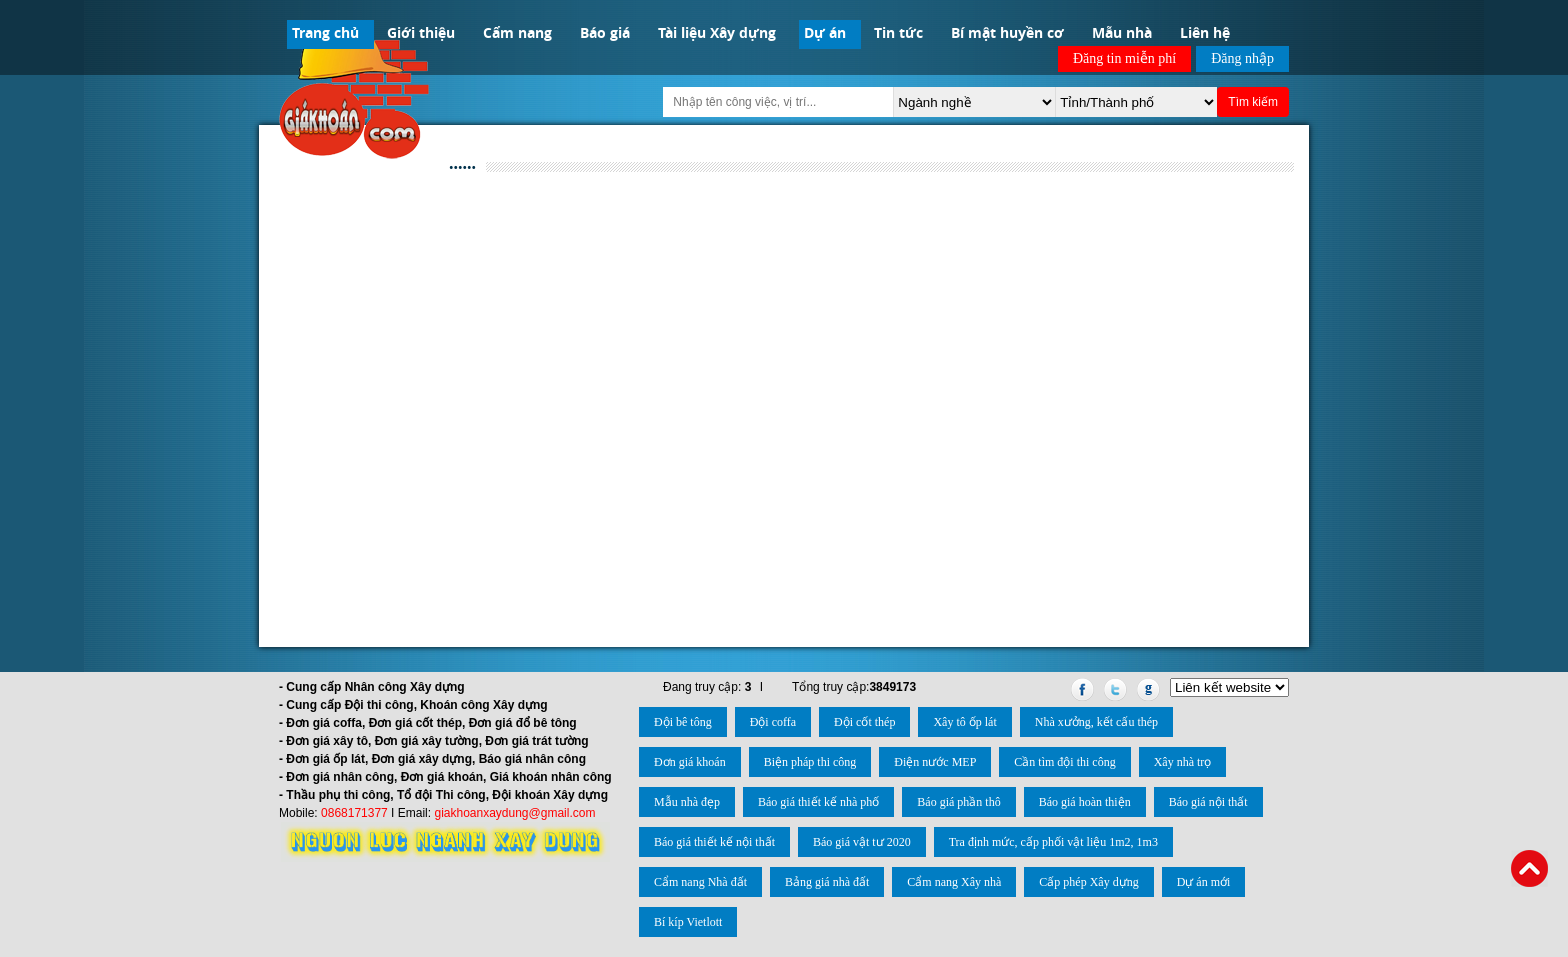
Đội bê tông (683, 722)
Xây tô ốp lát (964, 722)
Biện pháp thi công (810, 762)
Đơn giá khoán (690, 762)
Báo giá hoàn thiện (1085, 802)
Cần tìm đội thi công (1064, 762)
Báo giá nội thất (1208, 802)
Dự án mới (1204, 882)
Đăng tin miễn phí (1124, 58)
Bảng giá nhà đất (827, 882)
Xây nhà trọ (1183, 762)
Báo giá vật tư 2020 (862, 842)
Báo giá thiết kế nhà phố (818, 802)
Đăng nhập (1242, 58)
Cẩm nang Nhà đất (700, 882)
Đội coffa (773, 722)
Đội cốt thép (864, 722)
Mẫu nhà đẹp (687, 802)
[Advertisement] (784, 342)
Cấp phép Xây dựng (1088, 882)
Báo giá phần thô (958, 802)
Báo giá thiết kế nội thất (714, 842)
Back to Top (1529, 868)
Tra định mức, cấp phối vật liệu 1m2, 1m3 (1053, 842)
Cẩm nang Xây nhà (954, 882)
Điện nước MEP (935, 762)
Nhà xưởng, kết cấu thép (1096, 722)
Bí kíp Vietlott (688, 922)
